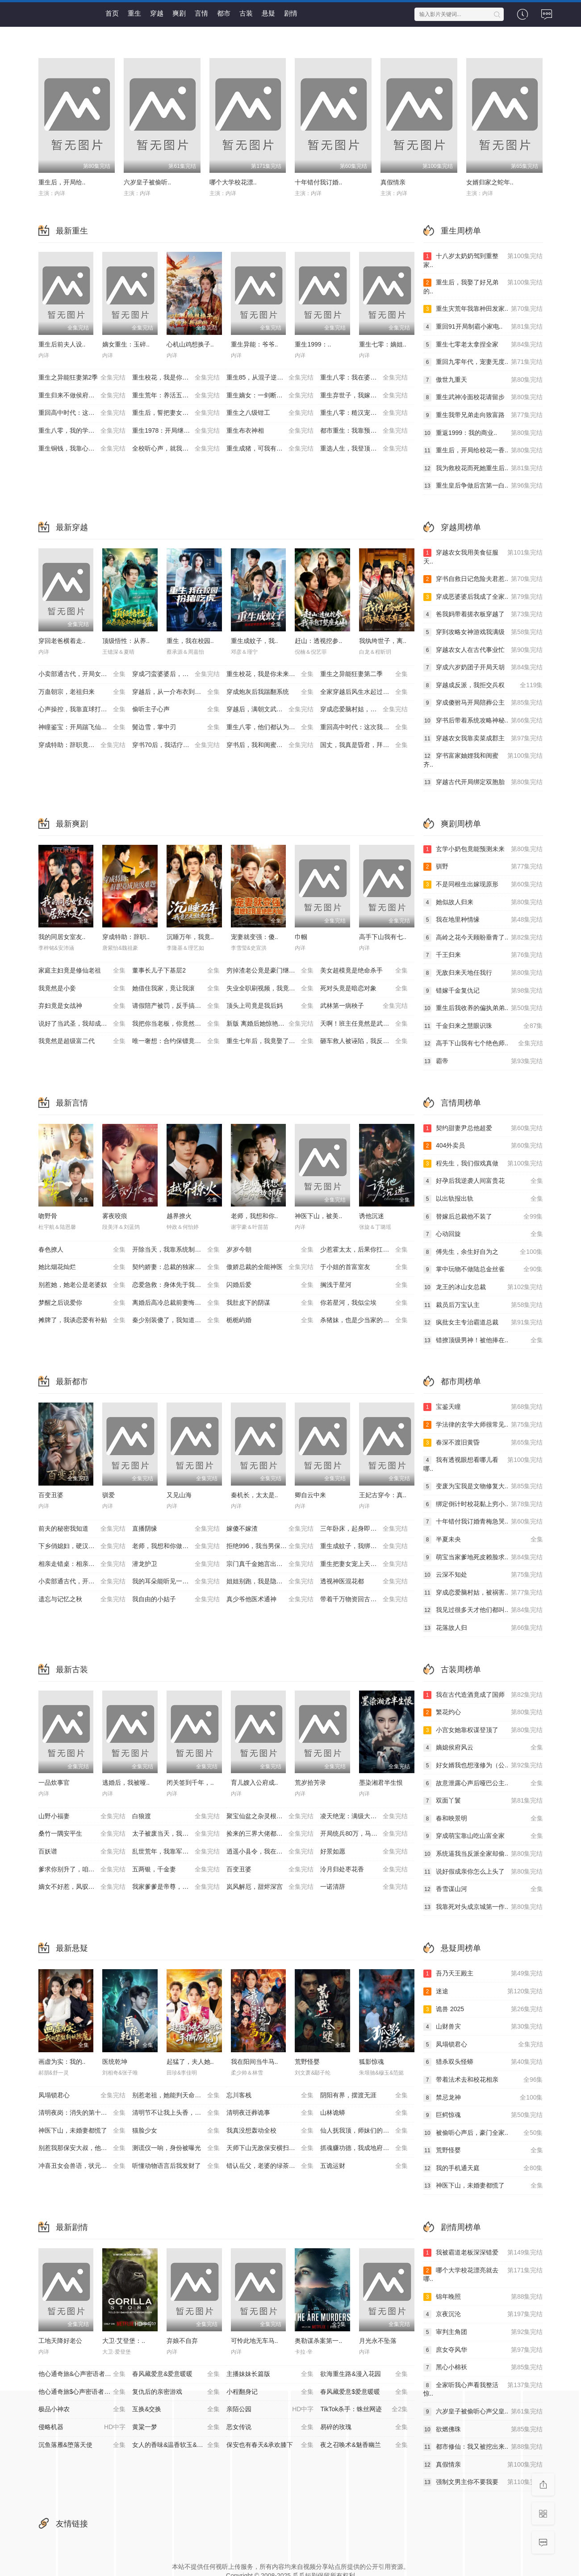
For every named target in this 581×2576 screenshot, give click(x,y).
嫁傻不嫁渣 (270, 1528)
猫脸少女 (176, 2130)
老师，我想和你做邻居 (176, 1546)
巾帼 (301, 936)
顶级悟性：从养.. (126, 640)
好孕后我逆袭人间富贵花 (483, 1181)
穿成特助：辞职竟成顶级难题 (82, 745)
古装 (246, 13)
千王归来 (483, 955)
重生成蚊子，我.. (254, 640)
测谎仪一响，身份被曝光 (176, 2148)
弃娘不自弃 (182, 2340)
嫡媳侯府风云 (483, 1747)
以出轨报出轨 (483, 1198)
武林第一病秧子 (364, 1006)
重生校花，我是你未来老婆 (176, 377)
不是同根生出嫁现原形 (483, 884)
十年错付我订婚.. (318, 182)
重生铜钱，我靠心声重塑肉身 (82, 448)
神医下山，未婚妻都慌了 (82, 2130)
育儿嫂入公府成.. (254, 1782)
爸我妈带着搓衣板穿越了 (483, 614)
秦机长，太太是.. (254, 1495)
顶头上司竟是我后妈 (270, 1006)
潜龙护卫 (176, 1564)
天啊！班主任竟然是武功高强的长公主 (367, 1023)
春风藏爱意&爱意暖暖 (176, 2374)
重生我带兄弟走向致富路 (483, 415)
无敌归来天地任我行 (483, 973)
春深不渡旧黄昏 (483, 1442)
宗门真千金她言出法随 (270, 1564)
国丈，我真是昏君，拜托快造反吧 (367, 745)
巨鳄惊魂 (483, 2115)
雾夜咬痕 (114, 1215)
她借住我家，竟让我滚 (176, 988)
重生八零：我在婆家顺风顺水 (364, 377)
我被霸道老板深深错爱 (483, 2252)
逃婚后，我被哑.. (126, 1782)
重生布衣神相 (270, 430)
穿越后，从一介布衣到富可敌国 (176, 692)
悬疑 (268, 13)
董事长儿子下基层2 (176, 970)
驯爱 (108, 1495)
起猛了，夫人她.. (190, 2061)
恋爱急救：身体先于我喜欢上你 (176, 1285)
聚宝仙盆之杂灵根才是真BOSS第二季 (273, 1816)
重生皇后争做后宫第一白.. (483, 485)
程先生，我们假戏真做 (483, 1163)
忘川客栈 (270, 2095)
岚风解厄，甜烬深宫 (270, 1887)
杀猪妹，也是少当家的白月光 (364, 1320)
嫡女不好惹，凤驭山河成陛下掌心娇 (85, 1887)
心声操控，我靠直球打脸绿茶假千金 (85, 709)
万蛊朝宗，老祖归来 (82, 692)
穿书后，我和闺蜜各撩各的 (270, 745)
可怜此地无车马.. (254, 2340)
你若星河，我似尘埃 (364, 1302)
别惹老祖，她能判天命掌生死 (176, 2095)
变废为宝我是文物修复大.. (483, 1486)
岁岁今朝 (270, 1249)
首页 (112, 13)
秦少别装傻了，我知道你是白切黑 (179, 1320)
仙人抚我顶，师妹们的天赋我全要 (367, 2130)
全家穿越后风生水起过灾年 (364, 692)
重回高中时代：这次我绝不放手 (82, 413)
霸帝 (483, 1061)
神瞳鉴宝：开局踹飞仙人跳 (82, 727)
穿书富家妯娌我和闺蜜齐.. (483, 760)
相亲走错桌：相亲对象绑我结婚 (82, 1564)
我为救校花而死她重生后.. (483, 468)
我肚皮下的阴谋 (270, 1302)
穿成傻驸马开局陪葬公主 (483, 702)
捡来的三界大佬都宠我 (270, 1833)
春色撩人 (82, 1249)
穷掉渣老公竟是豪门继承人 (270, 970)
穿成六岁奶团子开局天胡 (483, 667)
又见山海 (179, 1495)
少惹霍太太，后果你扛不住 (364, 1249)
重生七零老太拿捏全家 (483, 344)
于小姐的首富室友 (364, 1267)
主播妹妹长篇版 (270, 2374)
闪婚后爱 (270, 1285)
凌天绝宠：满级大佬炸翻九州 (364, 1816)
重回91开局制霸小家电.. (483, 326)
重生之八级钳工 (270, 413)
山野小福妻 (82, 1816)
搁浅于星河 (364, 1285)
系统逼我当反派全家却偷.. (483, 1854)
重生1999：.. (313, 344)
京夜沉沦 (483, 2314)
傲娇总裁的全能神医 (270, 1267)
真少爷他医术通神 (270, 1599)
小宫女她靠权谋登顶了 (483, 1730)
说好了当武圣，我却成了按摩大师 (85, 1023)
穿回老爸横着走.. (62, 640)
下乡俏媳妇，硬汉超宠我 (82, 1546)
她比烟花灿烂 (82, 1267)
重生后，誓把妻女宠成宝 (176, 413)
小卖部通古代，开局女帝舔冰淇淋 (85, 674)
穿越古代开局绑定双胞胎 (483, 782)
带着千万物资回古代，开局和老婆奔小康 (367, 1599)
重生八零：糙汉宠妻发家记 (364, 413)
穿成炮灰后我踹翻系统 (270, 692)
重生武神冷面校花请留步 (483, 397)
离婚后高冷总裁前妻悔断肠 (176, 1302)
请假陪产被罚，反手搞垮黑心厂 (176, 1006)
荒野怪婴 (307, 2061)
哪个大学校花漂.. (233, 182)
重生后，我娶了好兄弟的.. (483, 286)
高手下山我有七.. (382, 936)
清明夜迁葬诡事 (270, 2112)
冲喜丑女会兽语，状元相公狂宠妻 (85, 2166)
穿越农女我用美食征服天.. (483, 556)
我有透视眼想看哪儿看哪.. (483, 1464)
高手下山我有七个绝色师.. (483, 1043)
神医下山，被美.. (318, 1215)
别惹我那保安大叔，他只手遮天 (82, 2148)
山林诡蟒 (364, 2112)
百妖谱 (82, 1851)
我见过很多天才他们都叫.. (483, 1610)
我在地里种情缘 (483, 919)
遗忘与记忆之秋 (82, 1599)
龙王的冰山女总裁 (483, 1287)
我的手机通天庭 (483, 2168)
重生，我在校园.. (190, 640)
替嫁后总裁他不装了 (483, 1216)
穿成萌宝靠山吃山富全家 (483, 1836)
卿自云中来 (310, 1495)
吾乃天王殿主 (483, 1973)
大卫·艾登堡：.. (123, 2340)
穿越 (156, 13)
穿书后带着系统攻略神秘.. (483, 720)
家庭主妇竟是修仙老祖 (82, 970)
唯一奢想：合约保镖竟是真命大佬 (179, 1041)
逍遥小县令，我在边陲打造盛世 (270, 1851)
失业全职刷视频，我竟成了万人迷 (273, 988)
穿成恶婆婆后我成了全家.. (483, 597)
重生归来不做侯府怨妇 (82, 395)
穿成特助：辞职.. (126, 936)
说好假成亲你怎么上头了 (483, 1871)
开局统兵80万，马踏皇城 (364, 1833)
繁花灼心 (483, 1712)
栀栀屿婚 (270, 1320)
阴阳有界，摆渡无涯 (364, 2095)
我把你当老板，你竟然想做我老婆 (179, 1023)
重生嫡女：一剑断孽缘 (270, 395)
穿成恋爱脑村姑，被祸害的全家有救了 (367, 709)
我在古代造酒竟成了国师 (483, 1695)
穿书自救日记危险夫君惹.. (483, 579)
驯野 (483, 866)
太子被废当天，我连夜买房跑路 (176, 1833)
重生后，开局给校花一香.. (483, 450)
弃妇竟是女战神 (82, 1006)
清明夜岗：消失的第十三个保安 (82, 2112)
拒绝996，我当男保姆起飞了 (270, 1546)
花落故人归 (483, 1628)
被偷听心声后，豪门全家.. (483, 2133)
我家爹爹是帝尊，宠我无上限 (176, 1887)
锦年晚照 (483, 2296)
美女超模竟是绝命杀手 (364, 970)
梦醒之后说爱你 (82, 1302)
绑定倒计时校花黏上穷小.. (483, 1504)
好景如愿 (364, 1851)
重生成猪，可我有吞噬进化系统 (270, 448)
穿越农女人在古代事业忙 (483, 650)
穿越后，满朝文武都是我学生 (270, 709)
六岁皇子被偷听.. (147, 182)
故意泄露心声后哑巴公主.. (483, 1783)
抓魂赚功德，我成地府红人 (364, 2148)
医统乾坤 (114, 2061)
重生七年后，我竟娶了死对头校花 (273, 1041)
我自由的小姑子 (176, 1599)
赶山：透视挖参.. (318, 640)
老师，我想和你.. (254, 1215)
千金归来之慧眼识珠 (483, 1026)
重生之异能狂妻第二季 (364, 674)
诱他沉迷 (371, 1215)
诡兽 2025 (483, 2009)
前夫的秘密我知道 (82, 1528)
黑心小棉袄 (483, 2367)
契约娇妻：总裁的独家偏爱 (176, 1267)
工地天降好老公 (60, 2340)
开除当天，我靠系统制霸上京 (176, 1249)
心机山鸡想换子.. (190, 344)
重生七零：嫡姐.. (382, 344)
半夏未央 (483, 1539)
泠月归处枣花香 (364, 1869)
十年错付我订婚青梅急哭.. (483, 1521)
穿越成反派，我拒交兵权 (483, 685)
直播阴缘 (176, 1528)
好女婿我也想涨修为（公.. (483, 1765)
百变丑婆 (50, 1495)
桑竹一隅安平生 (82, 1833)
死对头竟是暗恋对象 (364, 988)
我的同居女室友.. (62, 936)
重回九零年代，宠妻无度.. (483, 362)
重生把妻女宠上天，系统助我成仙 (367, 1564)
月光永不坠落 (378, 2340)
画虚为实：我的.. (62, 2061)
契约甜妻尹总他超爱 (483, 1128)
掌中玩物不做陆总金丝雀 (483, 1269)
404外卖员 (483, 1145)
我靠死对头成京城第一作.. (483, 1907)
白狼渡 (176, 1816)
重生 (134, 13)
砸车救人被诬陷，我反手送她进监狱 (367, 1041)
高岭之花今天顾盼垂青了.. (483, 937)
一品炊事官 (54, 1782)
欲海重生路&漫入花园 (364, 2374)
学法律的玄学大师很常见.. (483, 1424)
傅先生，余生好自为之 (483, 1252)
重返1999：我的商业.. (483, 433)
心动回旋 (483, 1234)
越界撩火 (179, 1215)
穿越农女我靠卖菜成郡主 (483, 738)
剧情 (290, 13)
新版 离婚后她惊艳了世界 (270, 1023)
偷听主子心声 (176, 709)
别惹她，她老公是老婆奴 (82, 1285)
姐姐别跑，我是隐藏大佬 (270, 1581)
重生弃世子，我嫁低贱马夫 (364, 395)
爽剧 (179, 13)
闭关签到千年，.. (190, 1782)
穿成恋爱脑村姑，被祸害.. (483, 1592)
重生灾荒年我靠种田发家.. (483, 309)
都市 (223, 13)
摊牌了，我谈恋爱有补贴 (82, 1320)
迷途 (483, 1991)
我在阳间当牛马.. (254, 2061)
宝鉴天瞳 (483, 1407)
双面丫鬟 (483, 1800)
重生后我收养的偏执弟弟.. (483, 1008)
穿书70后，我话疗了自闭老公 (176, 745)
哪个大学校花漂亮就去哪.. (483, 2274)
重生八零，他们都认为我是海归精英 (273, 727)
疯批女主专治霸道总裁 (483, 1322)
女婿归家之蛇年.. (490, 182)
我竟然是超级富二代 (82, 1041)
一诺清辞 (364, 1887)
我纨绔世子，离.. (382, 640)
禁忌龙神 (483, 2097)
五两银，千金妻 (176, 1869)
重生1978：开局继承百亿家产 (176, 430)
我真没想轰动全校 (270, 2130)
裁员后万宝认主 (483, 1305)
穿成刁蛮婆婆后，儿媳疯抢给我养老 (179, 674)
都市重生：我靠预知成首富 (364, 430)
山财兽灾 (483, 2026)
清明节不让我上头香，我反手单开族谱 (179, 2112)
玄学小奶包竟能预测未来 (483, 849)
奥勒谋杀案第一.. (318, 2340)
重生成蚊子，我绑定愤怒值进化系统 (367, 1546)
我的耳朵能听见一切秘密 (176, 1581)
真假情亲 (392, 182)
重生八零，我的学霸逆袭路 (82, 430)
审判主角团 (483, 2332)
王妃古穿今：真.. (382, 1495)
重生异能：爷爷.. (254, 344)
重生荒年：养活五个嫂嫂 (176, 395)
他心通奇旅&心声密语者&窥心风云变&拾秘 (85, 2374)
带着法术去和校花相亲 (483, 2079)
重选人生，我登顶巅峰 (364, 448)
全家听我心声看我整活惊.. (483, 2389)
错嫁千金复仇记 (483, 990)
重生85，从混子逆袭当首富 (270, 377)
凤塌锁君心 (82, 2095)
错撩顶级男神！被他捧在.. (483, 1340)
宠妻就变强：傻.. (254, 936)
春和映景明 (483, 1818)
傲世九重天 (483, 380)
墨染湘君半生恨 (381, 1782)
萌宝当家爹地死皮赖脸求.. (483, 1557)
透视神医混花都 (364, 1581)
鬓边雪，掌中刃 (176, 727)
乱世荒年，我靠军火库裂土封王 (176, 1851)
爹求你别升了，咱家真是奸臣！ (82, 1869)
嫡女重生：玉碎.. (126, 344)
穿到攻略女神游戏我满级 (483, 632)
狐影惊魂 (371, 2061)
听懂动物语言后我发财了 (176, 2166)
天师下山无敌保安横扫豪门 (270, 2148)
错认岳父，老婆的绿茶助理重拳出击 (273, 2166)
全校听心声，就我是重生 (176, 448)
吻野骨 (47, 1215)
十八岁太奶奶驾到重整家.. (483, 260)
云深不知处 (483, 1574)
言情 (201, 13)
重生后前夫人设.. (62, 344)
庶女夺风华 (483, 2350)
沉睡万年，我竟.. (190, 936)
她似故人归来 (483, 902)
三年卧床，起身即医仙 (364, 1528)
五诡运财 (364, 2166)
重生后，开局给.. (62, 182)
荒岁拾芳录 (310, 1782)
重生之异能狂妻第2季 (82, 377)
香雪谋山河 (483, 1889)
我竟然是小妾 (82, 988)
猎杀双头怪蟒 (483, 2062)
